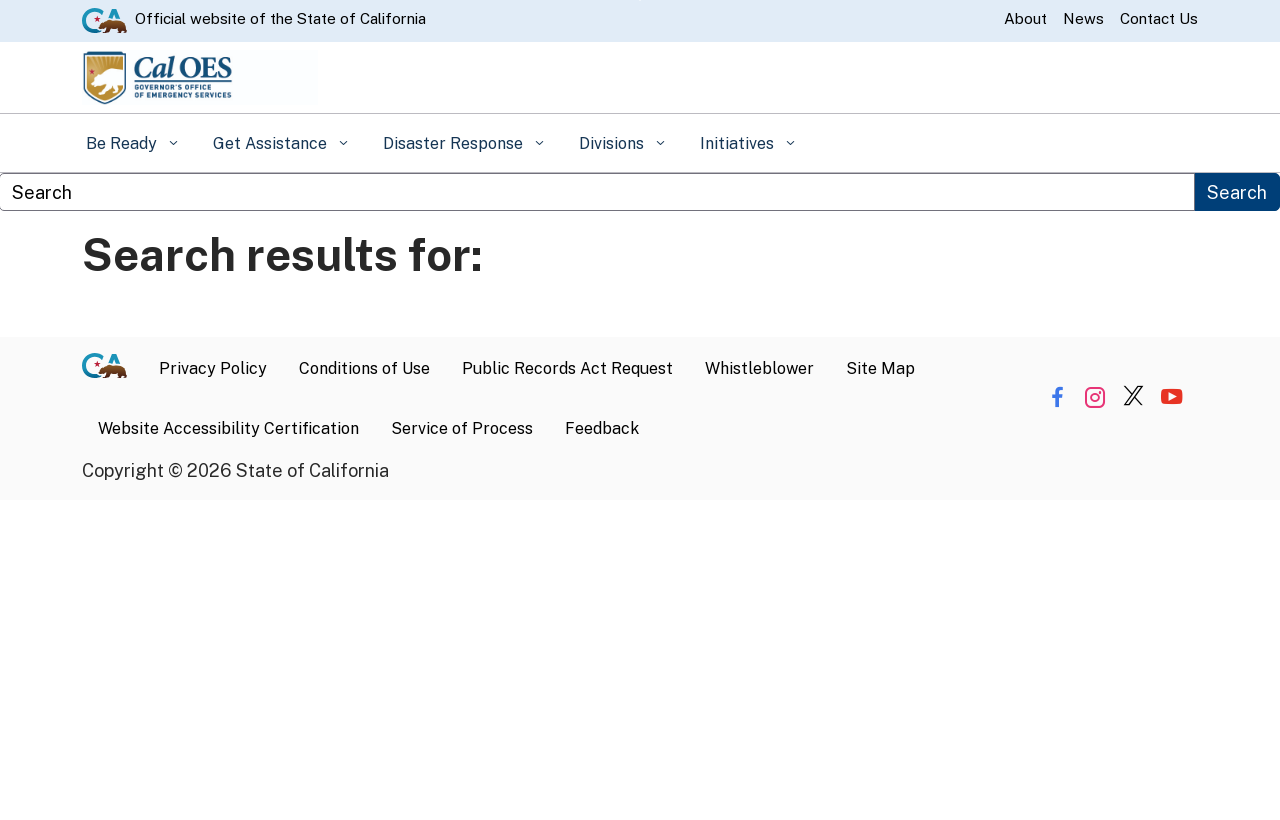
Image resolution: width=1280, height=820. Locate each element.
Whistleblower (759, 368)
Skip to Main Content (640, 0)
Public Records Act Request (567, 368)
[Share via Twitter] (1133, 397)
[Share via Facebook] (1057, 397)
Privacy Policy (213, 368)
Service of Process (462, 428)
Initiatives (739, 143)
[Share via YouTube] (1171, 397)
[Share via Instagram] (1095, 397)
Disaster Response (455, 143)
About (1025, 18)
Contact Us (1159, 18)
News (1083, 18)
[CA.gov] (112, 369)
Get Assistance (272, 143)
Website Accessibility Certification (228, 428)
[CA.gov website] (104, 19)
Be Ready (123, 143)
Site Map (880, 368)
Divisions (613, 143)
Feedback (602, 428)
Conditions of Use (364, 368)
